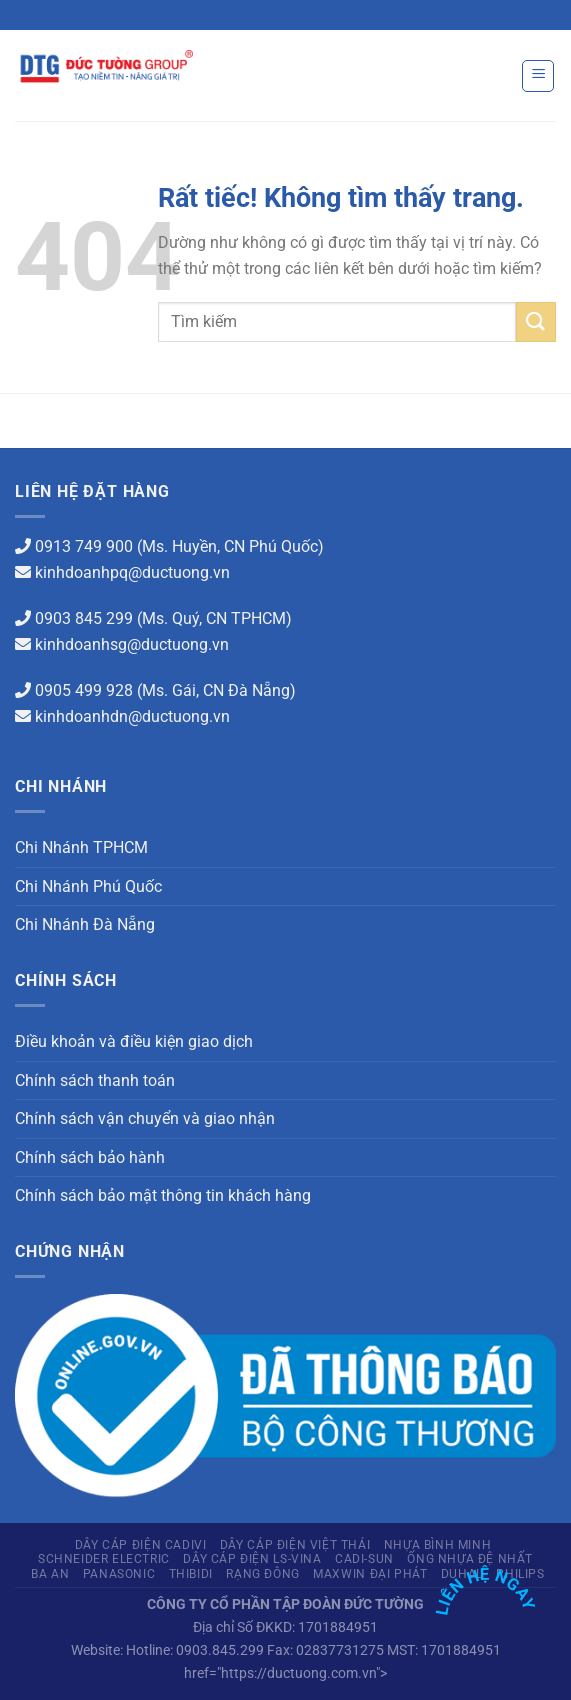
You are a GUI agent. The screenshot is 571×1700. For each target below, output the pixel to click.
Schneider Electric (104, 1559)
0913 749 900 (84, 546)
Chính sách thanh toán (95, 1080)
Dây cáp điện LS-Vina (252, 1559)
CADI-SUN (364, 1559)
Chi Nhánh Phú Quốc (88, 886)
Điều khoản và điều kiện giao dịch (134, 1041)
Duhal (462, 1574)
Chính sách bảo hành (90, 1157)
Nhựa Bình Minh (438, 1545)
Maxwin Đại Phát (370, 1574)
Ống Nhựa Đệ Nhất (470, 1559)
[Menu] (538, 76)
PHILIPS (520, 1574)
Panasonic (119, 1574)
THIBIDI (191, 1574)
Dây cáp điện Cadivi (141, 1545)
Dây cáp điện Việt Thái (295, 1545)
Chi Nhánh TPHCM (81, 847)
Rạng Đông (263, 1574)
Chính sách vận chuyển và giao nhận (145, 1118)
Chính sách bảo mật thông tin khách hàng (163, 1195)
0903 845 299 (84, 618)
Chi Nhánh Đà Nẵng (85, 924)
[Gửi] (536, 321)
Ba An (50, 1574)
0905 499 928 (84, 690)
